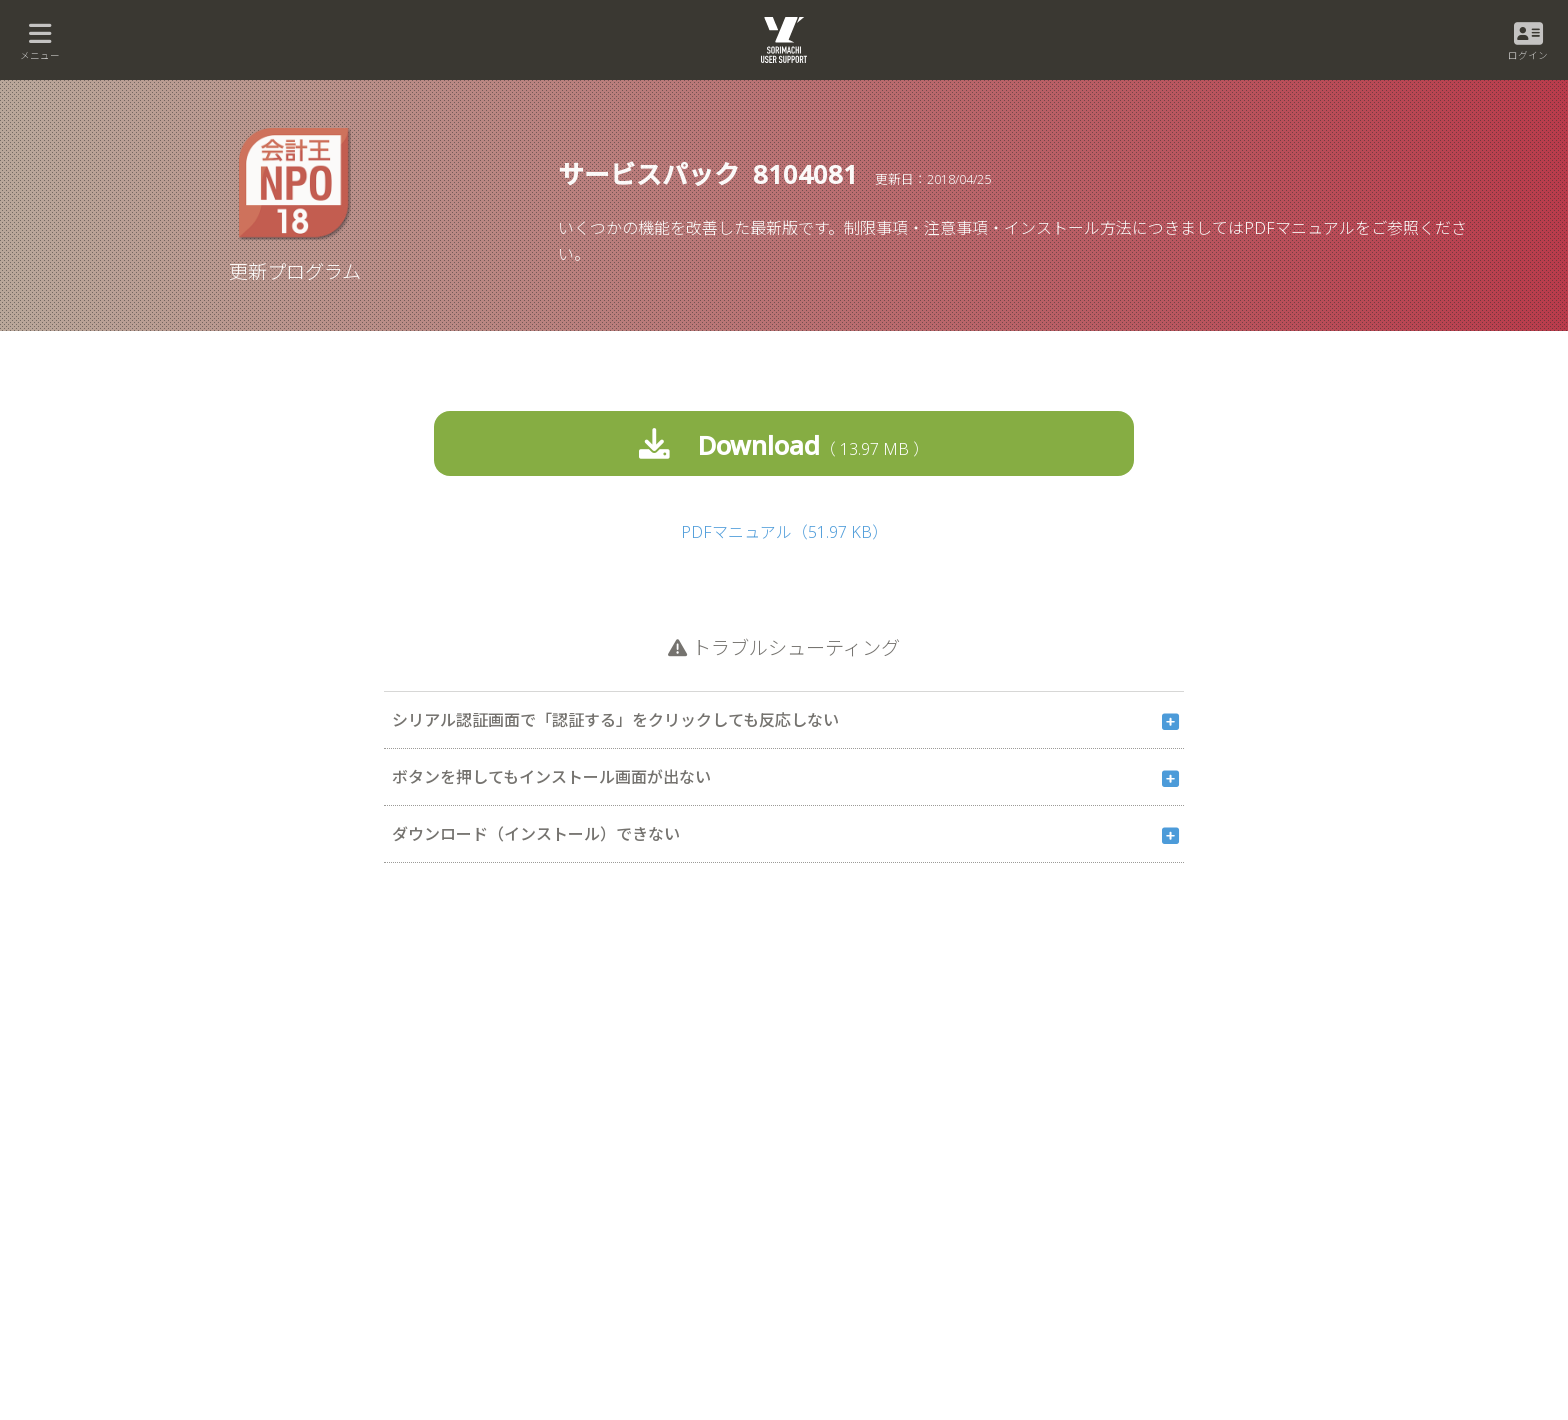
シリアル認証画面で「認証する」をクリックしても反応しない (615, 719)
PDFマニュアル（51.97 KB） (784, 531)
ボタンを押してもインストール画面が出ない (551, 776)
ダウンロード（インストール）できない (536, 833)
